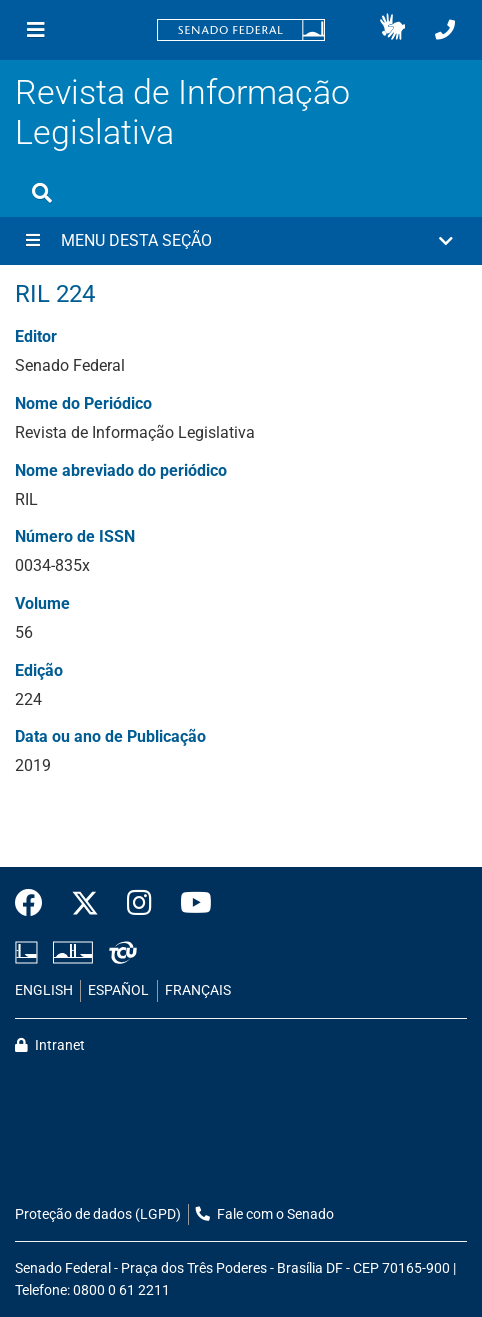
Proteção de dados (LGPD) (98, 1214)
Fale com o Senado (265, 1214)
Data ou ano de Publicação (110, 736)
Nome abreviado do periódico (121, 470)
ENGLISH (44, 990)
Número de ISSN (75, 536)
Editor (36, 336)
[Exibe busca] (42, 193)
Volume (42, 603)
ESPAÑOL (118, 990)
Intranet (50, 1045)
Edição (39, 670)
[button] (392, 30)
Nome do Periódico (83, 403)
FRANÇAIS (198, 990)
